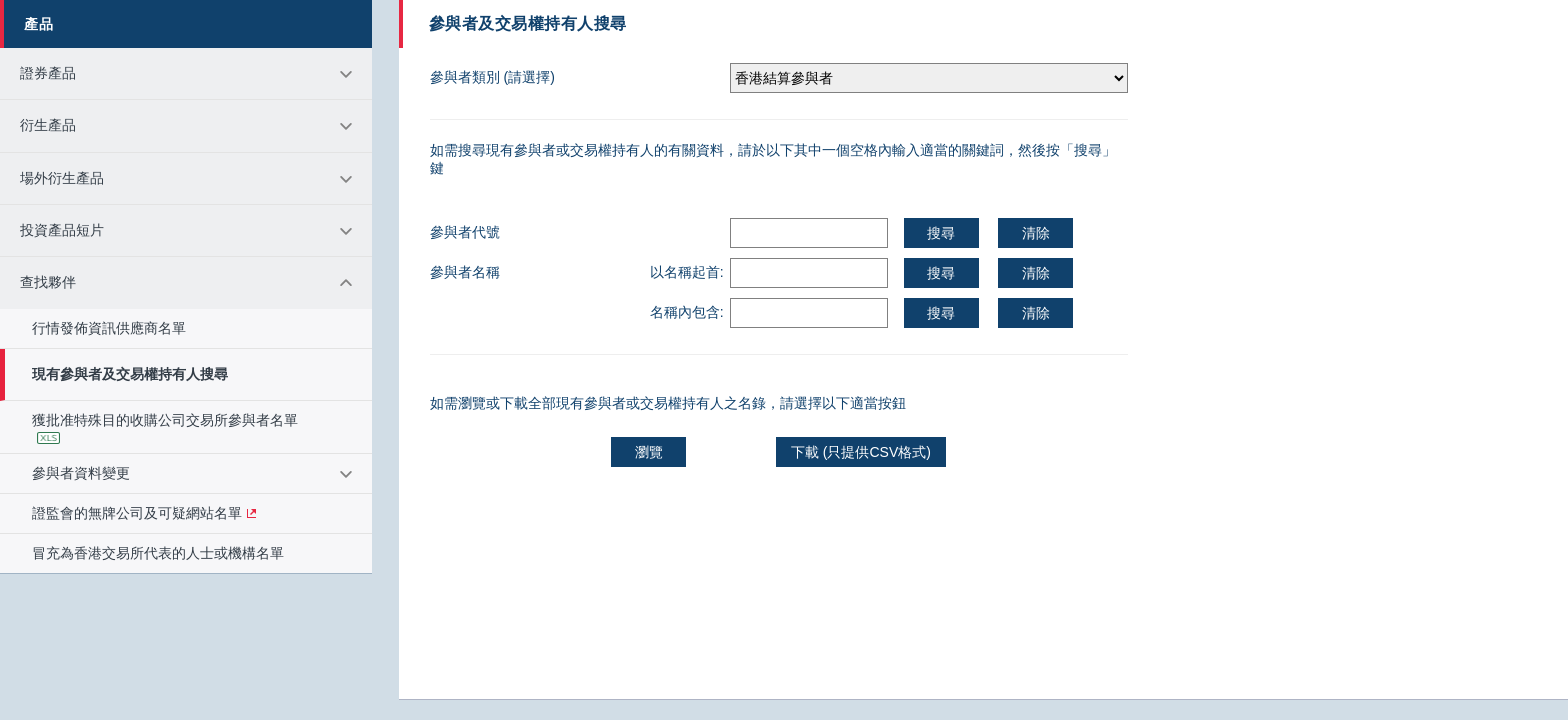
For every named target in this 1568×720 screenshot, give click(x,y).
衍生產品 (48, 125)
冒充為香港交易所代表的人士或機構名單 (158, 553)
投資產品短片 (62, 230)
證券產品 (48, 73)
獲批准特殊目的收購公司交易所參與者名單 (165, 427)
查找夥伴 (48, 282)
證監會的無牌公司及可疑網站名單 (137, 513)
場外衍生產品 (62, 178)
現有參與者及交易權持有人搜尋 (130, 374)
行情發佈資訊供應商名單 (109, 328)
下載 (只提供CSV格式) (861, 452)
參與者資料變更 (81, 473)
